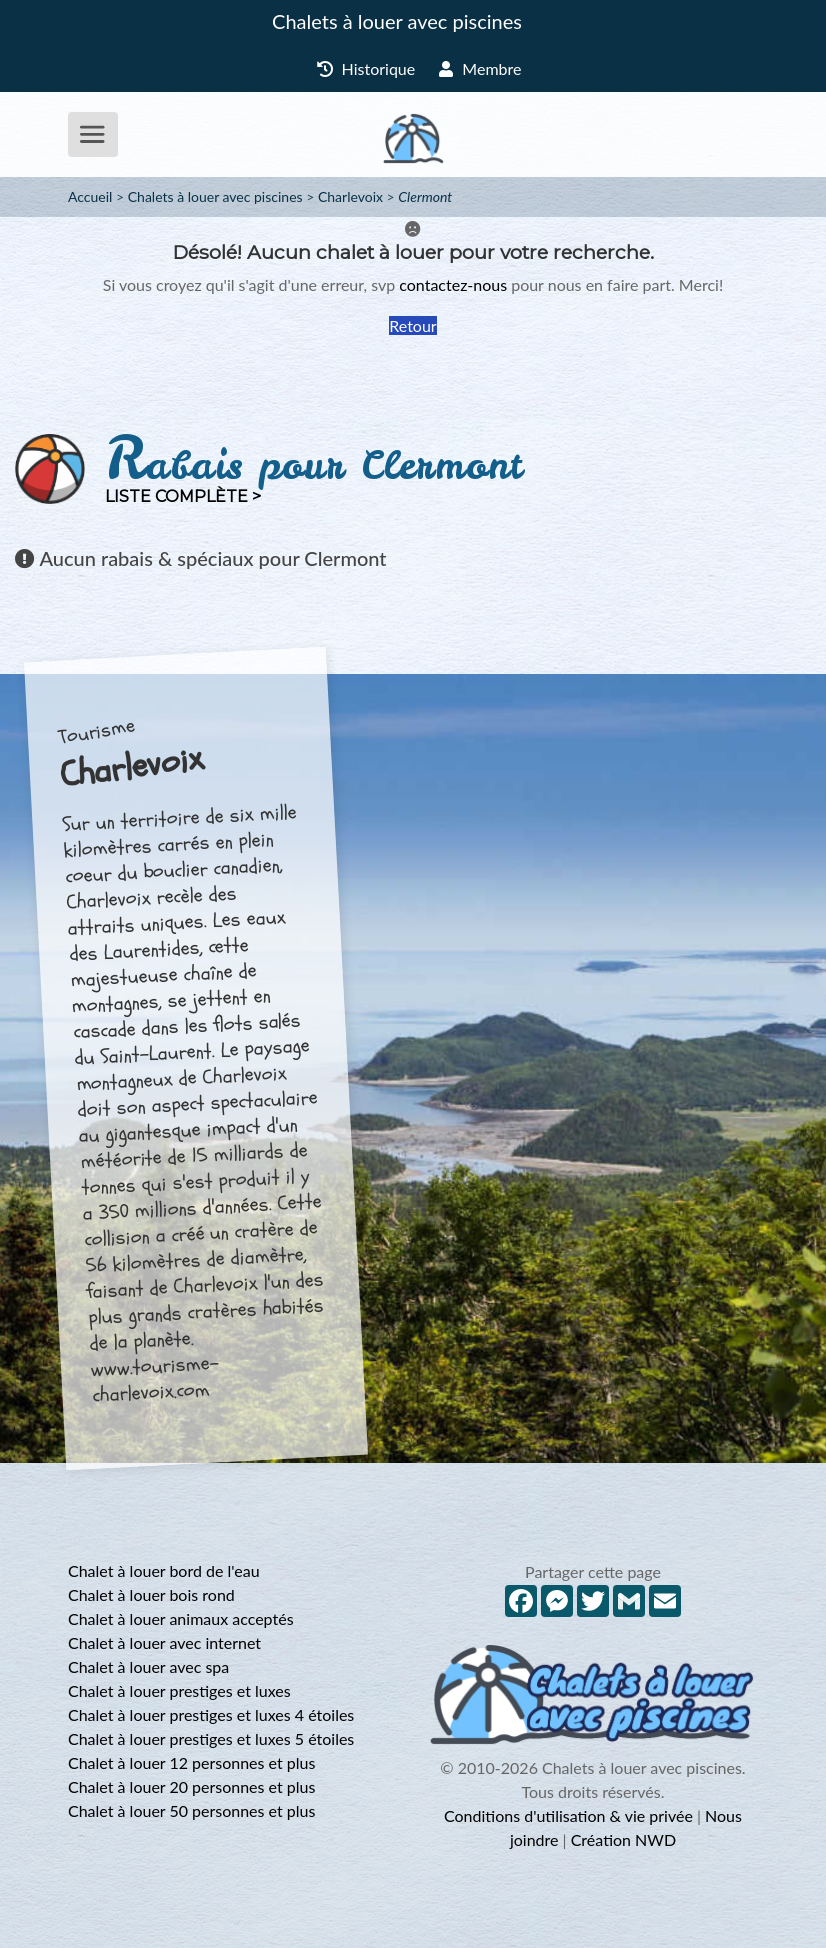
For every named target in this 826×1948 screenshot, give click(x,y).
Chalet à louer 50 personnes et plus (191, 1810)
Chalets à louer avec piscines (397, 21)
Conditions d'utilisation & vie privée (568, 1815)
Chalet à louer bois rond (151, 1594)
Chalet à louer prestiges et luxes (179, 1690)
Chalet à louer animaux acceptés (181, 1618)
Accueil (90, 196)
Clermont (425, 196)
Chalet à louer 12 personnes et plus (191, 1762)
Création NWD (623, 1839)
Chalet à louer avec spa (148, 1666)
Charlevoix (350, 196)
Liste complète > (183, 496)
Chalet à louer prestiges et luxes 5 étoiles (211, 1738)
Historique (366, 68)
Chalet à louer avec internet (164, 1642)
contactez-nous (453, 284)
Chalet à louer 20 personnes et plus (191, 1786)
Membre (480, 68)
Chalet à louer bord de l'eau (164, 1570)
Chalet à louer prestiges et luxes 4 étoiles (211, 1714)
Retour (412, 325)
